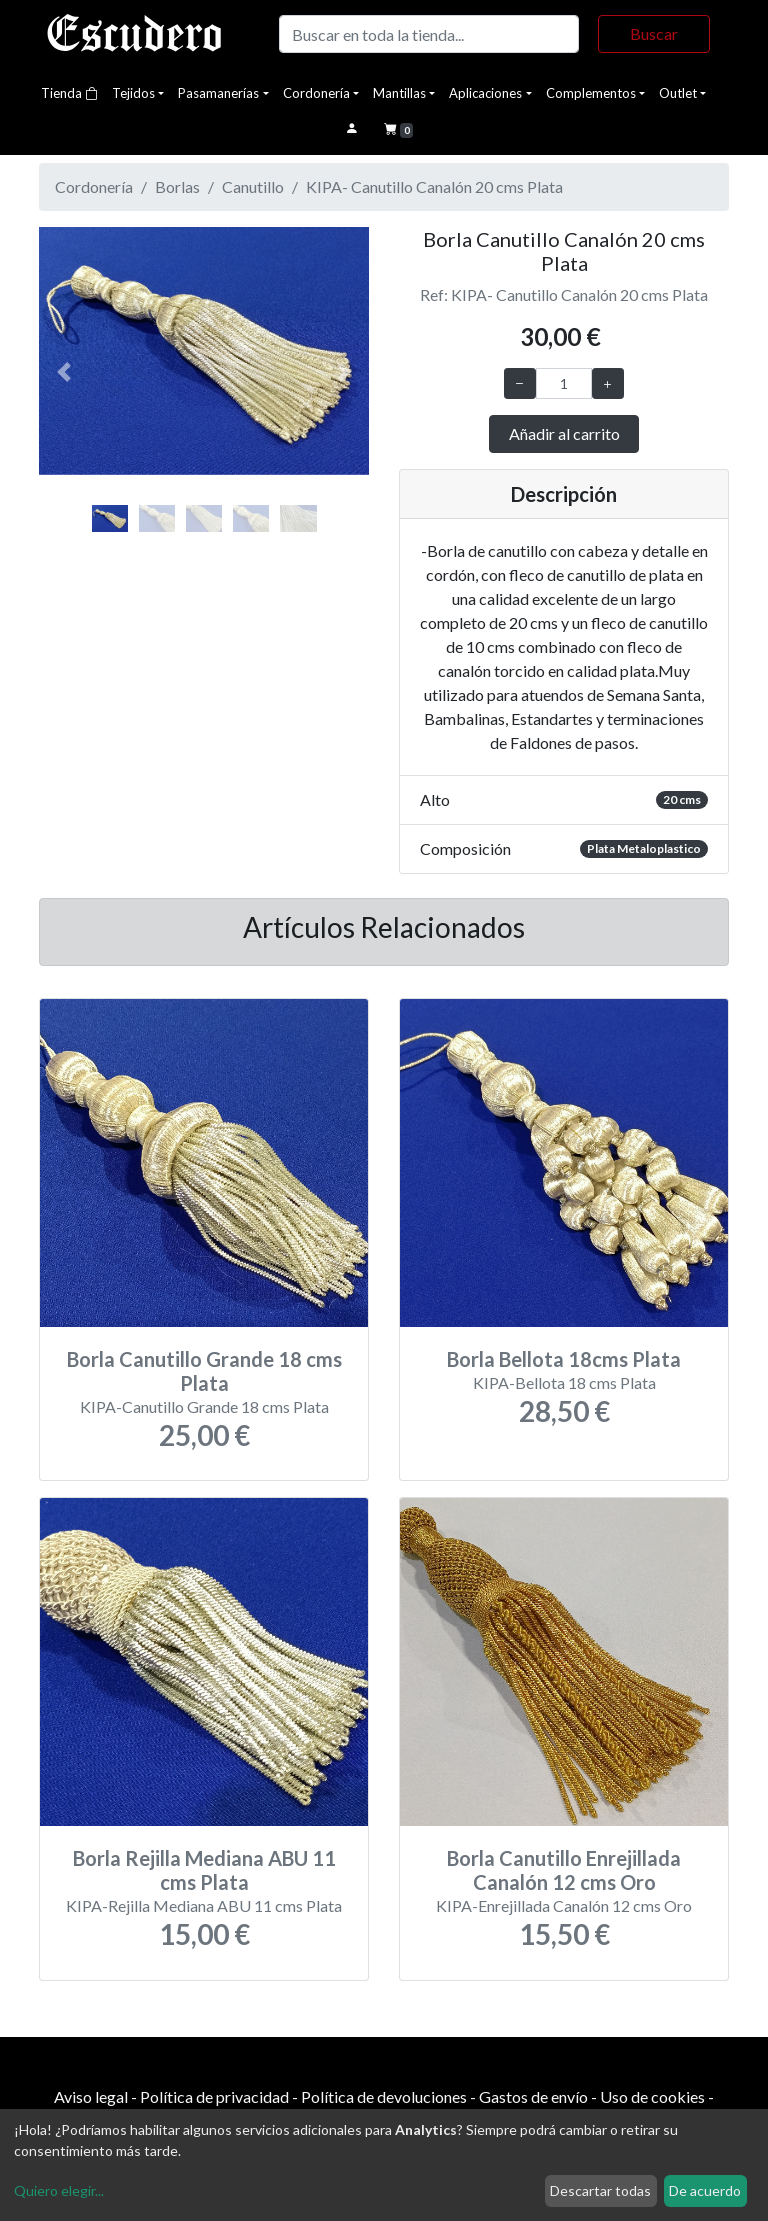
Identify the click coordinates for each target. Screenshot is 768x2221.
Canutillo (253, 186)
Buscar (654, 33)
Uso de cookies (652, 2096)
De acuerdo (705, 2190)
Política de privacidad (214, 2096)
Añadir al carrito (564, 433)
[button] (64, 372)
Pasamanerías (218, 93)
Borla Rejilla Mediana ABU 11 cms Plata (204, 1870)
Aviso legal (91, 2096)
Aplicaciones (485, 93)
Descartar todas (600, 2190)
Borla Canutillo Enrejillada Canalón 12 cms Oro (564, 1870)
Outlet (678, 93)
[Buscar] (429, 34)
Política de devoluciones (384, 2096)
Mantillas (399, 93)
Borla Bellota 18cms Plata (564, 1359)
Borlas (177, 186)
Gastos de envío (533, 2096)
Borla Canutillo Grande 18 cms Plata (204, 1371)
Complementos (591, 93)
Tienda (69, 93)
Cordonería (316, 93)
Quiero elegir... (59, 2190)
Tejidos (133, 93)
